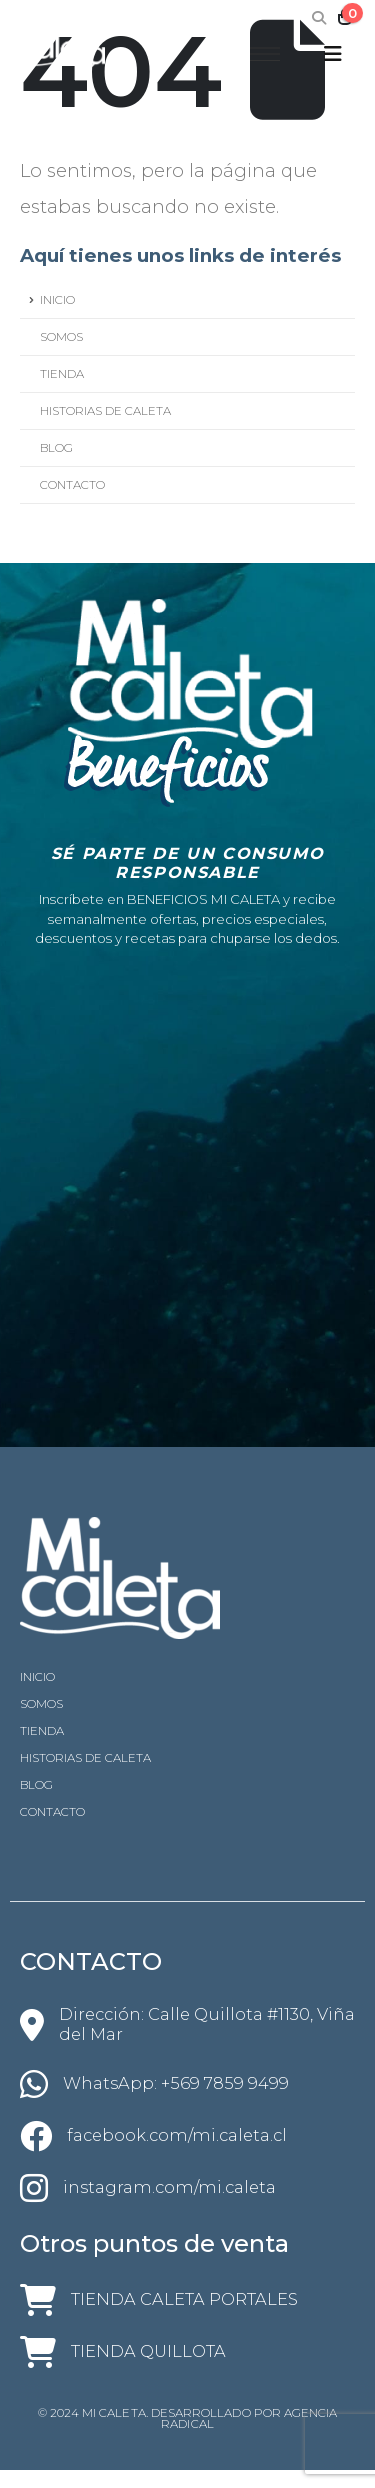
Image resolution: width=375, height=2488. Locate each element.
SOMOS (61, 337)
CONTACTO (72, 485)
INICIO (57, 300)
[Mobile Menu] (333, 54)
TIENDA (62, 374)
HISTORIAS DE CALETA (105, 411)
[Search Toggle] (319, 18)
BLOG (56, 448)
